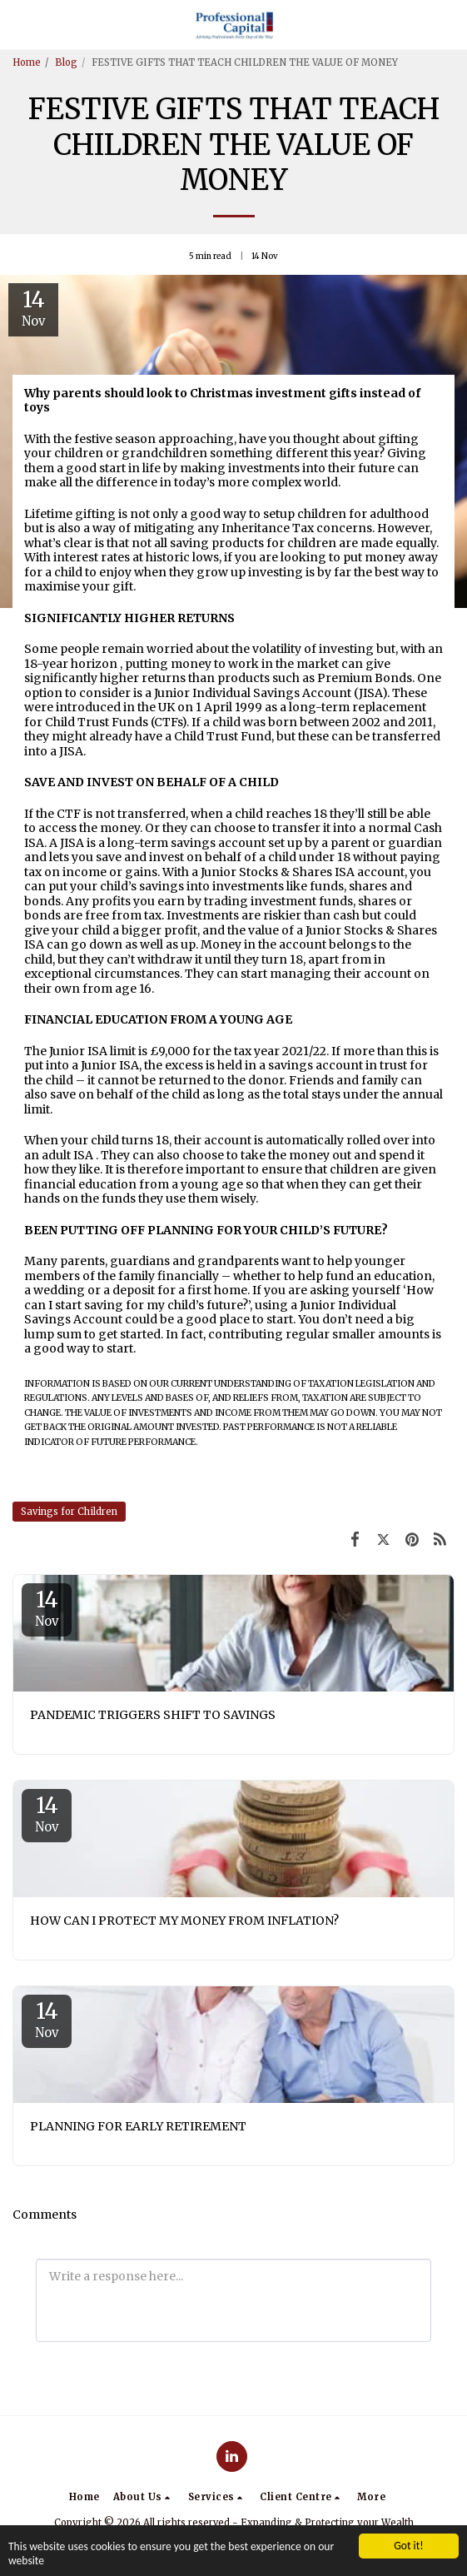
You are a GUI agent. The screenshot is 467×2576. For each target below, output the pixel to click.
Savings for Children (69, 1511)
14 (47, 1607)
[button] (18, 23)
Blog (66, 62)
